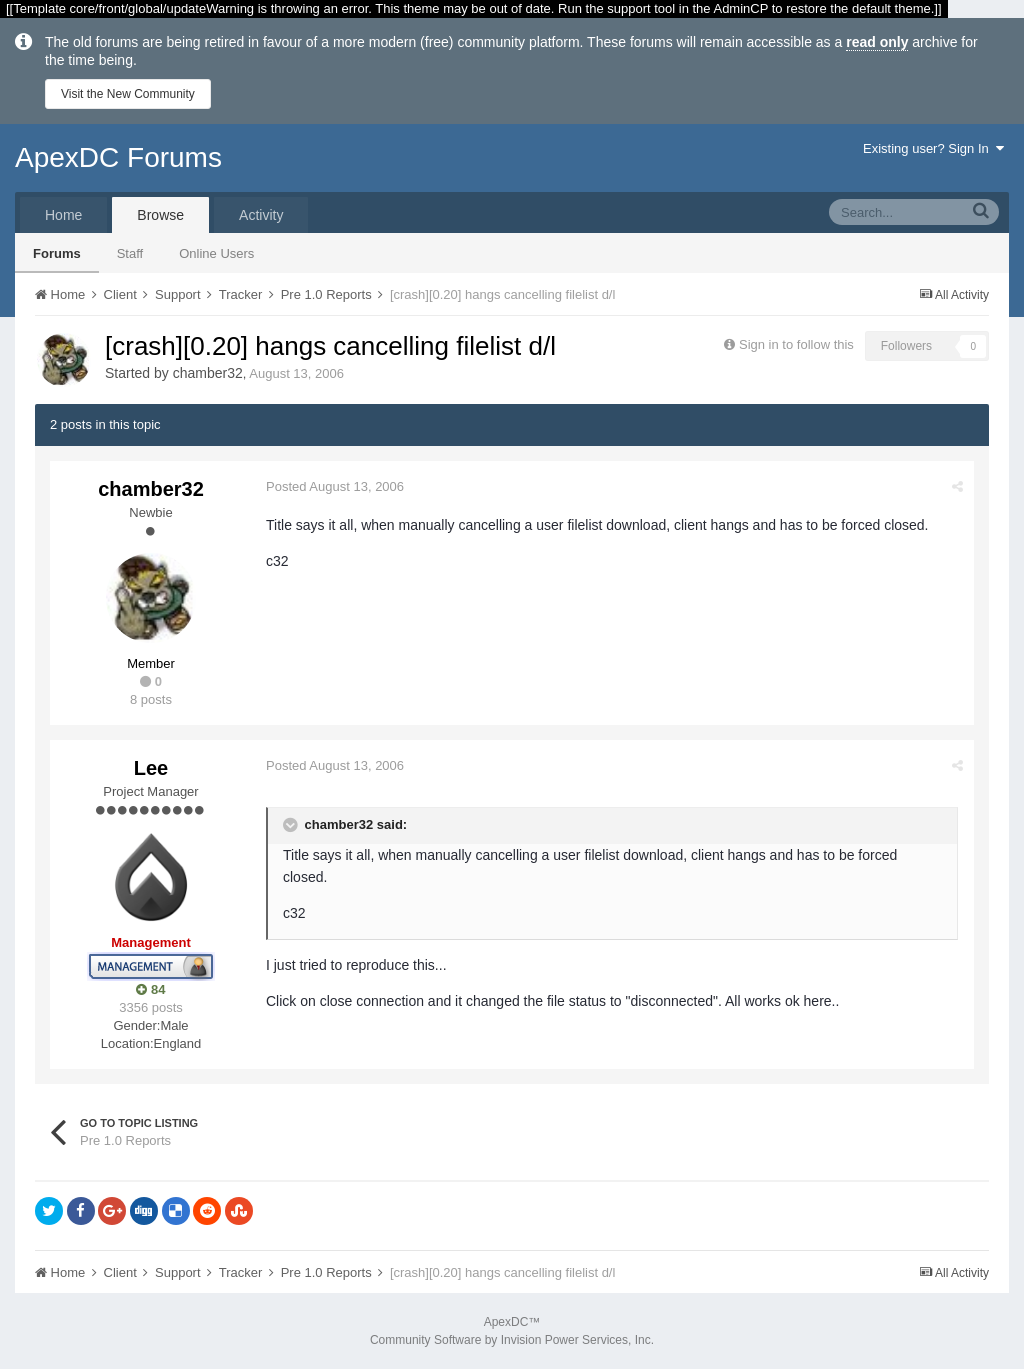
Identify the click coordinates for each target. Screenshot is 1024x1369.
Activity (261, 215)
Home (63, 215)
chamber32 (208, 373)
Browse (160, 215)
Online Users (216, 253)
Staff (130, 253)
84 (150, 989)
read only (877, 42)
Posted (335, 486)
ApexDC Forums (118, 157)
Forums (57, 253)
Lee (151, 768)
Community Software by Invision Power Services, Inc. (512, 1340)
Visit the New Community (128, 94)
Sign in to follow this (796, 344)
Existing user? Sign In (933, 148)
